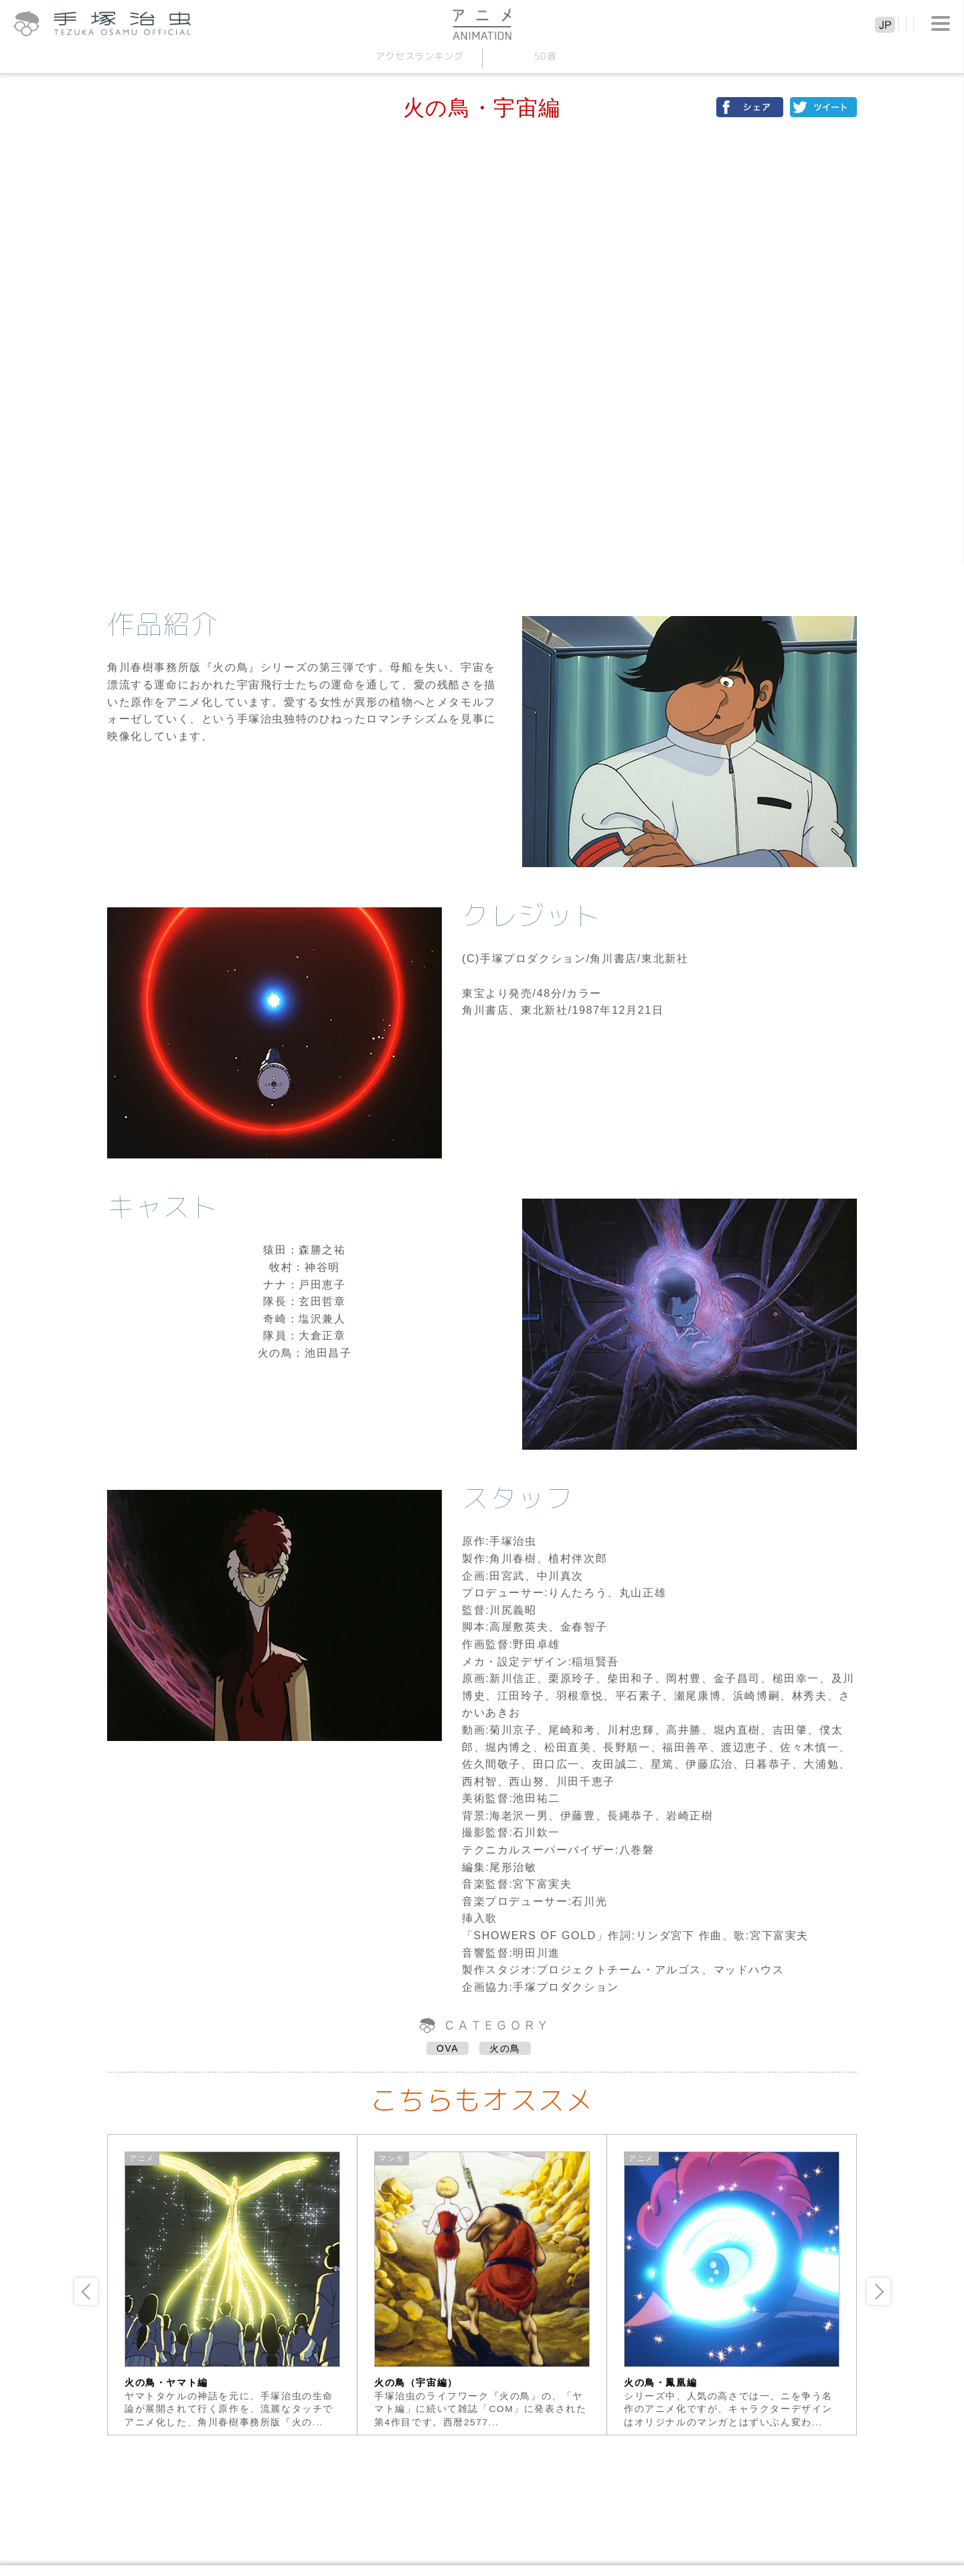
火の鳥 (505, 2048)
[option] (232, 2284)
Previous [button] (86, 2291)
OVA (447, 2048)
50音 (545, 56)
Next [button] (878, 2291)
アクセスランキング (419, 56)
